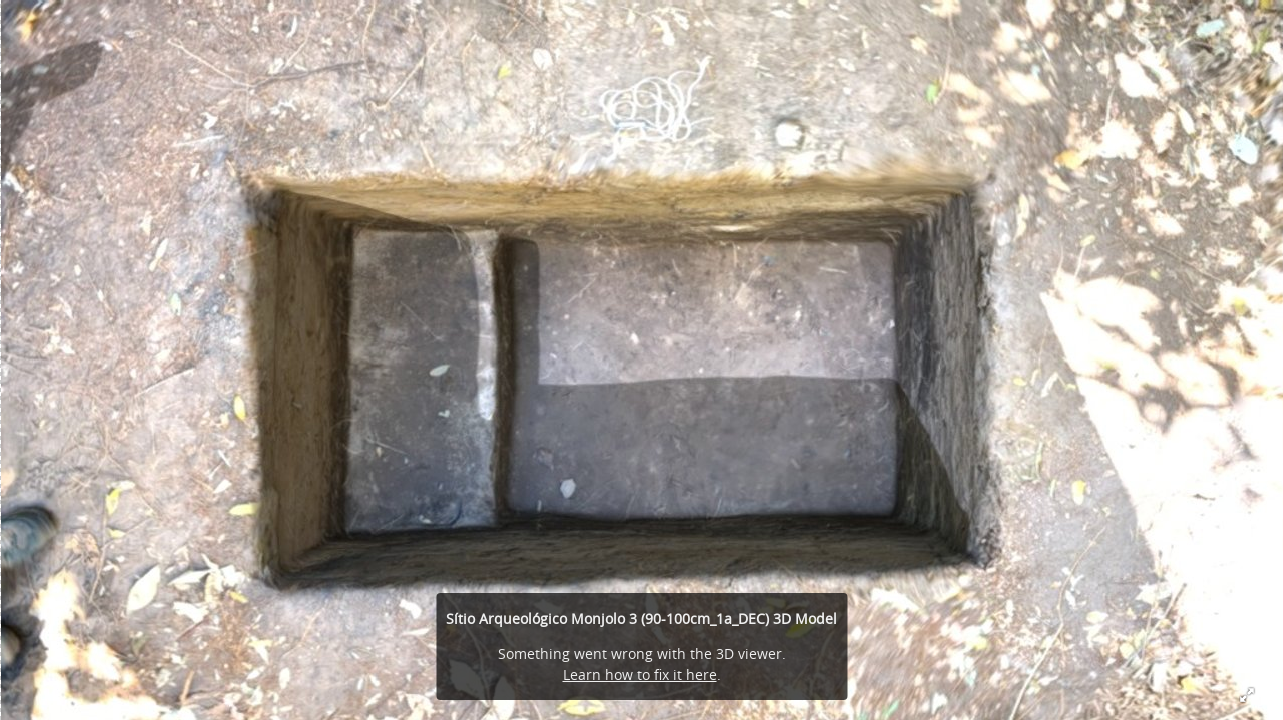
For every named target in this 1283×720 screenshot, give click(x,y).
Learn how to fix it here (640, 674)
